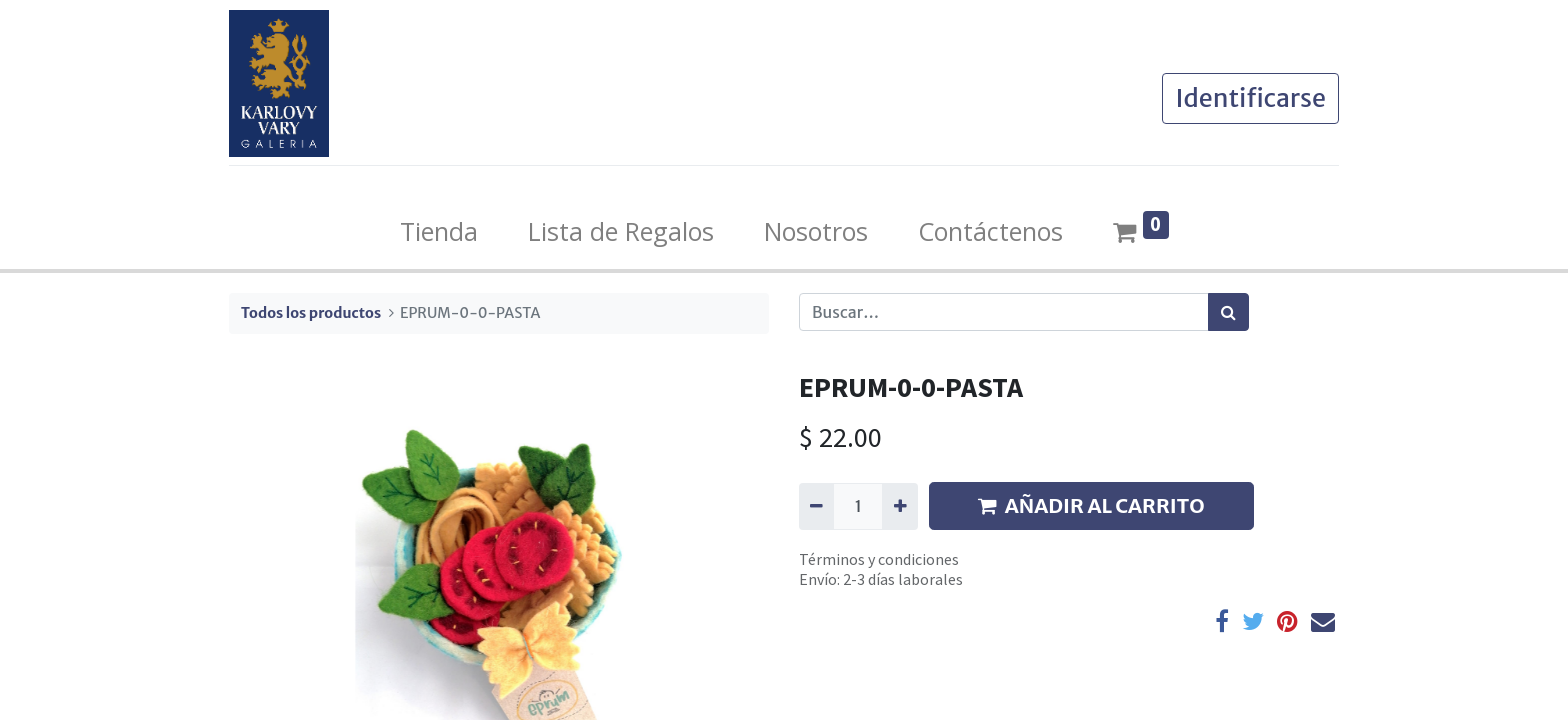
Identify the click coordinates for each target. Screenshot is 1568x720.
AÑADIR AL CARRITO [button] (1091, 505)
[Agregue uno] (899, 506)
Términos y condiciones (879, 559)
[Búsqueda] (1228, 312)
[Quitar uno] (816, 506)
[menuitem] (439, 232)
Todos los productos (311, 313)
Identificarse (1250, 98)
